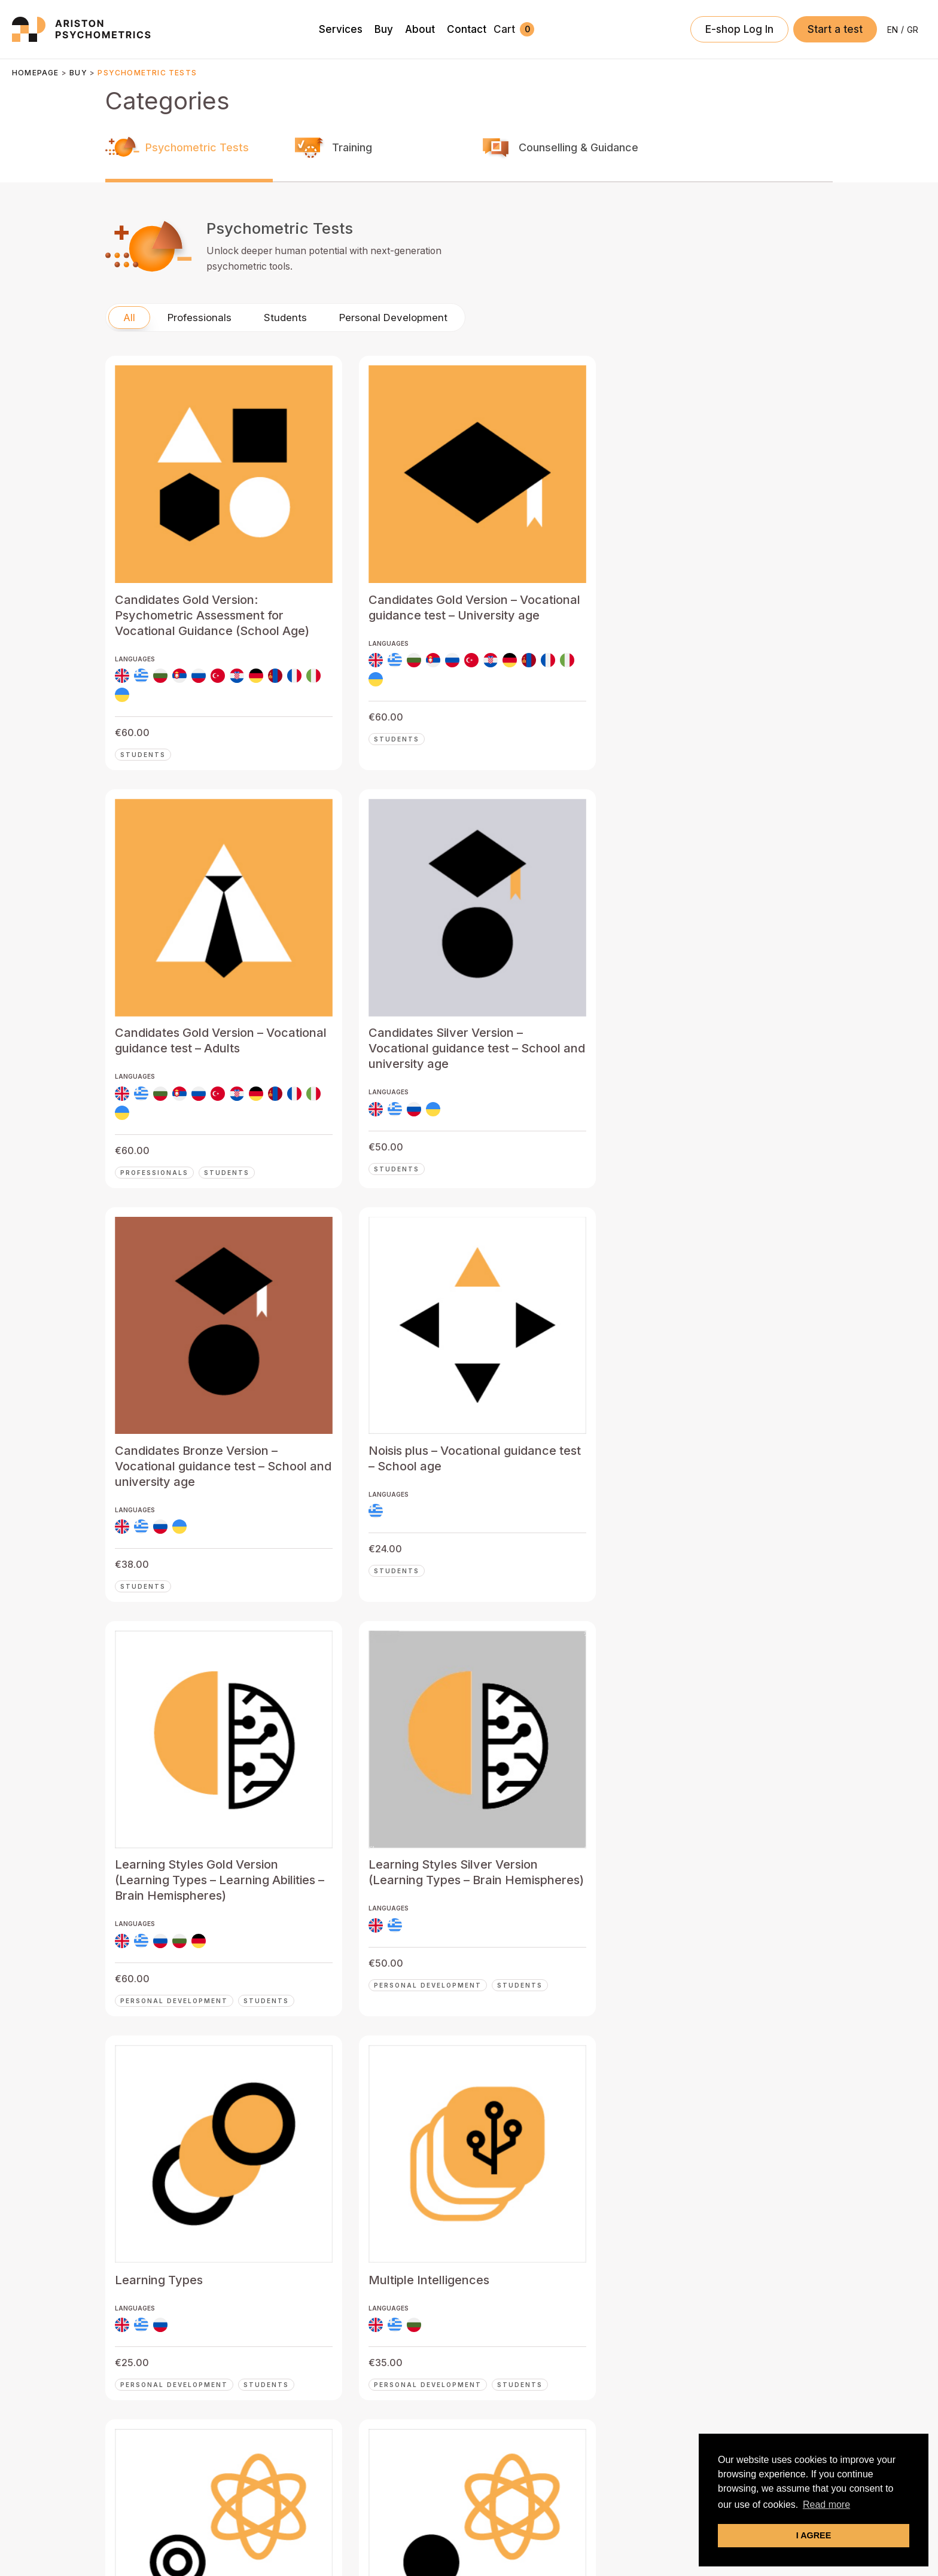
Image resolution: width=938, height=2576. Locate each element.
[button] (835, 29)
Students (285, 380)
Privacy (440, 2533)
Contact (289, 2420)
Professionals (200, 380)
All (129, 380)
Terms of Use (486, 2533)
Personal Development (393, 380)
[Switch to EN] (893, 30)
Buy (78, 72)
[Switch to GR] (912, 30)
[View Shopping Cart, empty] (513, 29)
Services (291, 2345)
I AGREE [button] (814, 2535)
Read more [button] (826, 2504)
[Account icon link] (739, 29)
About (284, 2395)
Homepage (35, 72)
